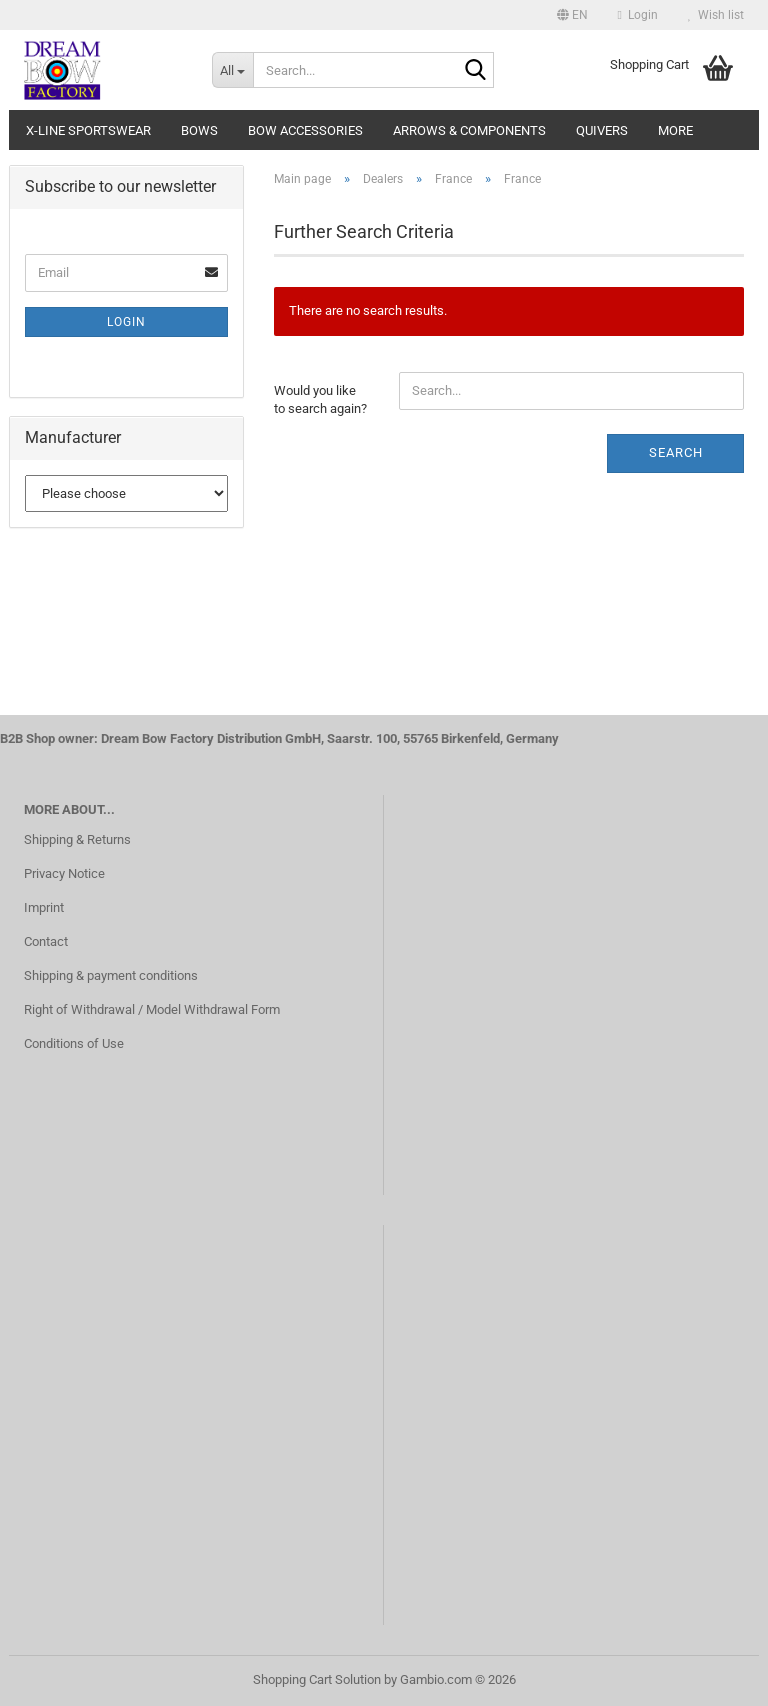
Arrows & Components (469, 130)
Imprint (44, 907)
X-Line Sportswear (88, 130)
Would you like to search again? (320, 400)
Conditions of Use (74, 1043)
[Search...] (233, 70)
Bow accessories (305, 130)
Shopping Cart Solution (317, 1679)
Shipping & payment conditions (111, 975)
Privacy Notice (64, 873)
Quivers (602, 130)
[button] (572, 15)
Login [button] (638, 15)
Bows (199, 130)
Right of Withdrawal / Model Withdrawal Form (152, 1009)
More (675, 130)
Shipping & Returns (77, 839)
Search (676, 452)
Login (126, 322)
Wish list (716, 15)
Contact (46, 941)
